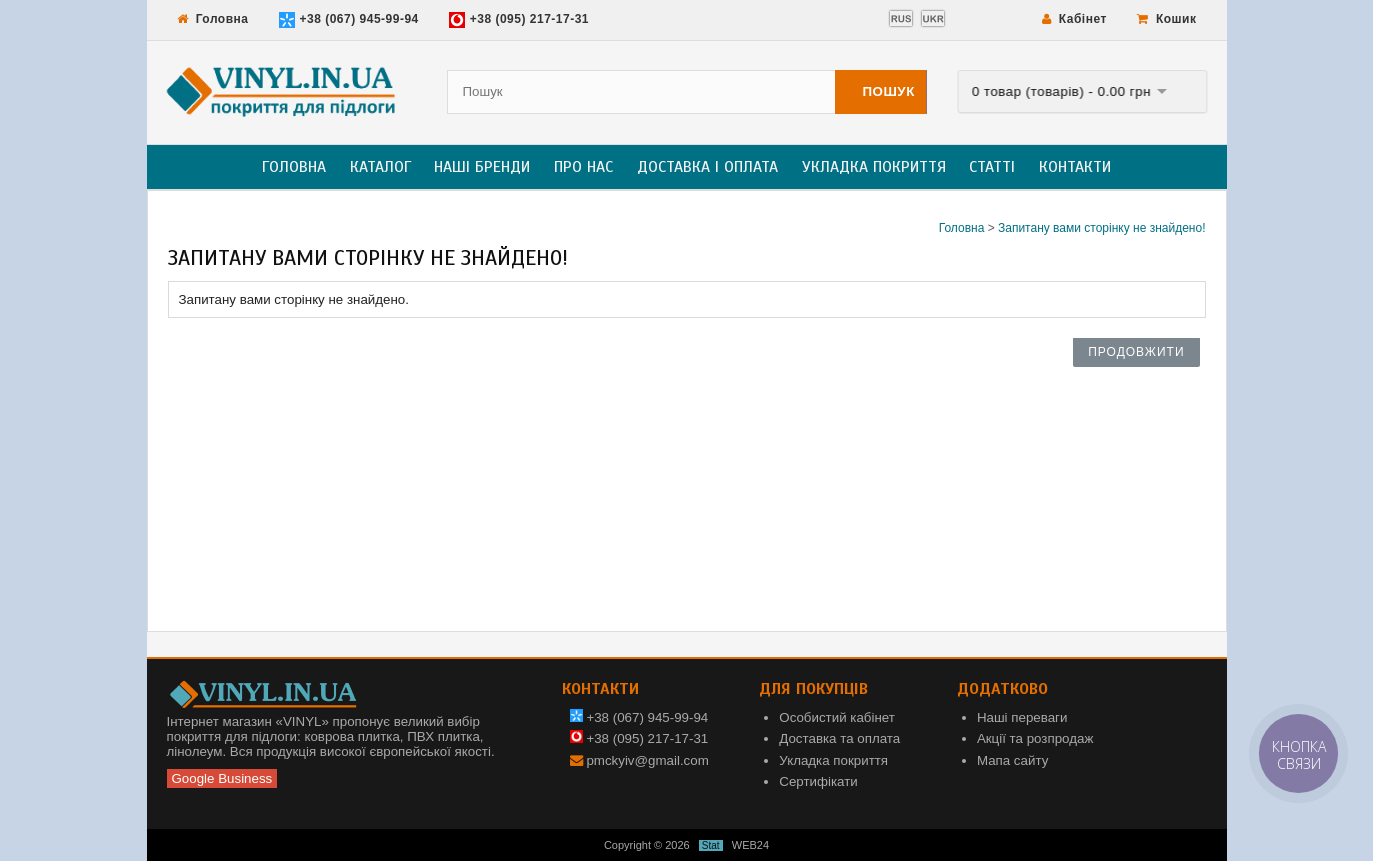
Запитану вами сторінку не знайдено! (1102, 228)
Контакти (1075, 167)
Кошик (1167, 19)
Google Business (222, 778)
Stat (711, 845)
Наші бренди (482, 167)
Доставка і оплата (707, 167)
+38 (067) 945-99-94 (349, 20)
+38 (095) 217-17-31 (519, 20)
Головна (213, 19)
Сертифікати (818, 781)
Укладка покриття (874, 167)
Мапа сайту (1012, 760)
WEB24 (750, 845)
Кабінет (1074, 19)
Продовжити (1136, 352)
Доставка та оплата (839, 738)
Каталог (380, 167)
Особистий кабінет (837, 717)
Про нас (583, 167)
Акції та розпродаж (1035, 738)
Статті (992, 167)
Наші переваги (1022, 717)
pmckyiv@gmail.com (647, 760)
